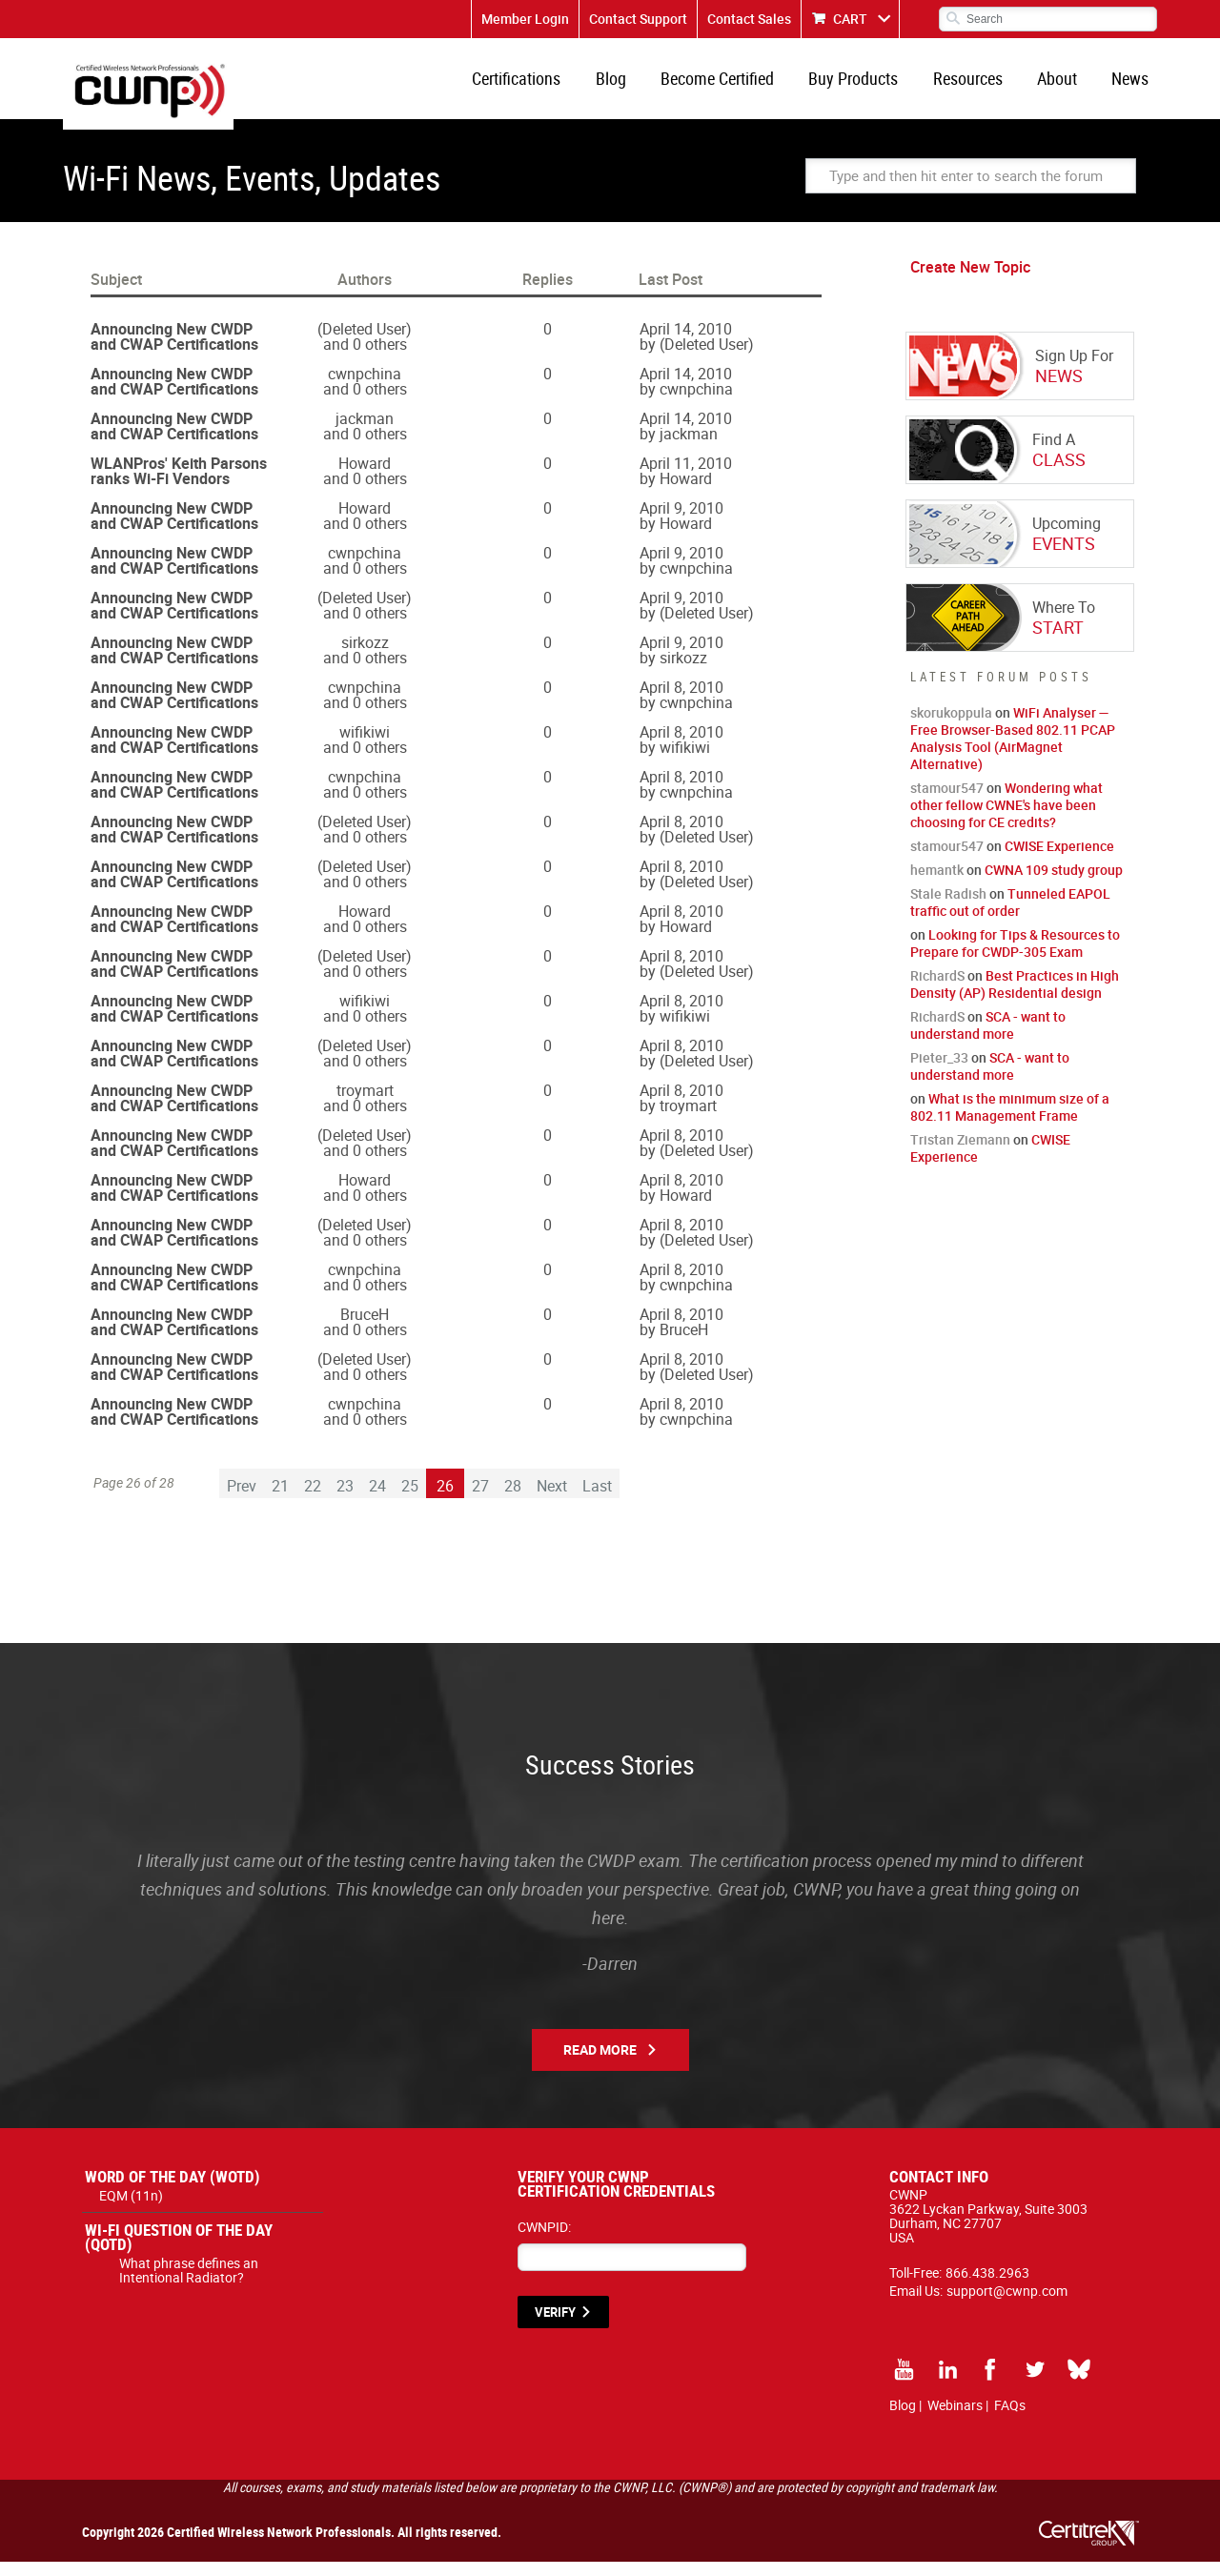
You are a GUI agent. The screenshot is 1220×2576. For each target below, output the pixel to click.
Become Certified (740, 85)
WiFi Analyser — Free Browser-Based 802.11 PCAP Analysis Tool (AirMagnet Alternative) (1012, 752)
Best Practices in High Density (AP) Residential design (1014, 998)
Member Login (525, 19)
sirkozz (365, 656)
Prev (241, 1500)
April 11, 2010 (686, 477)
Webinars (955, 2419)
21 (280, 1500)
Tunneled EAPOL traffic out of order (1010, 916)
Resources (980, 85)
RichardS (937, 990)
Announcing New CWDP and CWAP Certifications (174, 351)
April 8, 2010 (681, 701)
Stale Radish (948, 908)
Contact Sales (749, 19)
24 (377, 1500)
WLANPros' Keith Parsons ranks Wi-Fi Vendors (179, 485)
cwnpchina (364, 387)
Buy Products (871, 85)
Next (552, 1500)
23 (345, 1500)
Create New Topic (970, 281)
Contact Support (638, 19)
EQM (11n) (131, 2210)
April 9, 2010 (681, 522)
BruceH (364, 1328)
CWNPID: (544, 2241)
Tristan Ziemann (960, 1154)
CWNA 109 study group (1054, 884)
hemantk (937, 884)
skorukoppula (951, 727)
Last (597, 1500)
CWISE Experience (1059, 860)
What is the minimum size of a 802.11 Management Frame (1009, 1121)
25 (409, 1500)
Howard (364, 477)
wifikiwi (364, 746)
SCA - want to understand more (988, 1039)
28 (512, 1500)
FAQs (1010, 2419)
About (1065, 85)
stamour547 (947, 802)
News (1132, 85)
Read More (600, 2064)
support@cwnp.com (1007, 2305)
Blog (638, 85)
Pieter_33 (939, 1072)
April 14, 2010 (686, 343)
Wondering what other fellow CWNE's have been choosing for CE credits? (1006, 819)
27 (480, 1500)
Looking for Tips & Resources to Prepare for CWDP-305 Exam (1015, 957)
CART (850, 19)
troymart (365, 1104)
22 (312, 1500)
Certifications (549, 85)
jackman (365, 432)
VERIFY (555, 2326)
